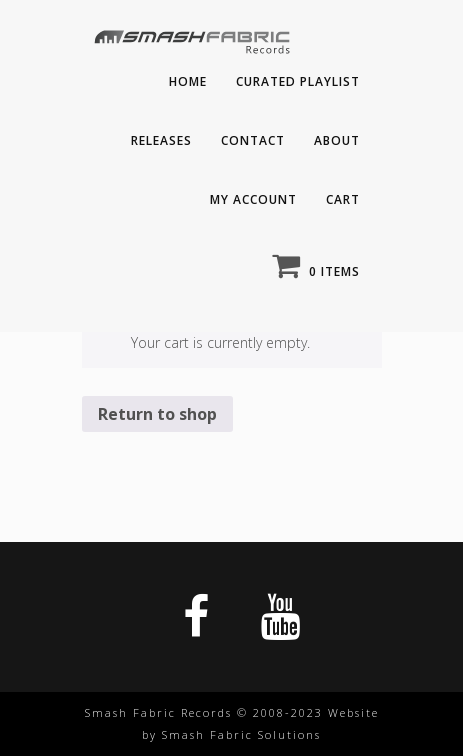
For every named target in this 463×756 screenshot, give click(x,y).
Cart (343, 199)
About (337, 140)
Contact (253, 140)
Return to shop (157, 414)
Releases (161, 140)
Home (188, 81)
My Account (253, 199)
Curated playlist (298, 81)
